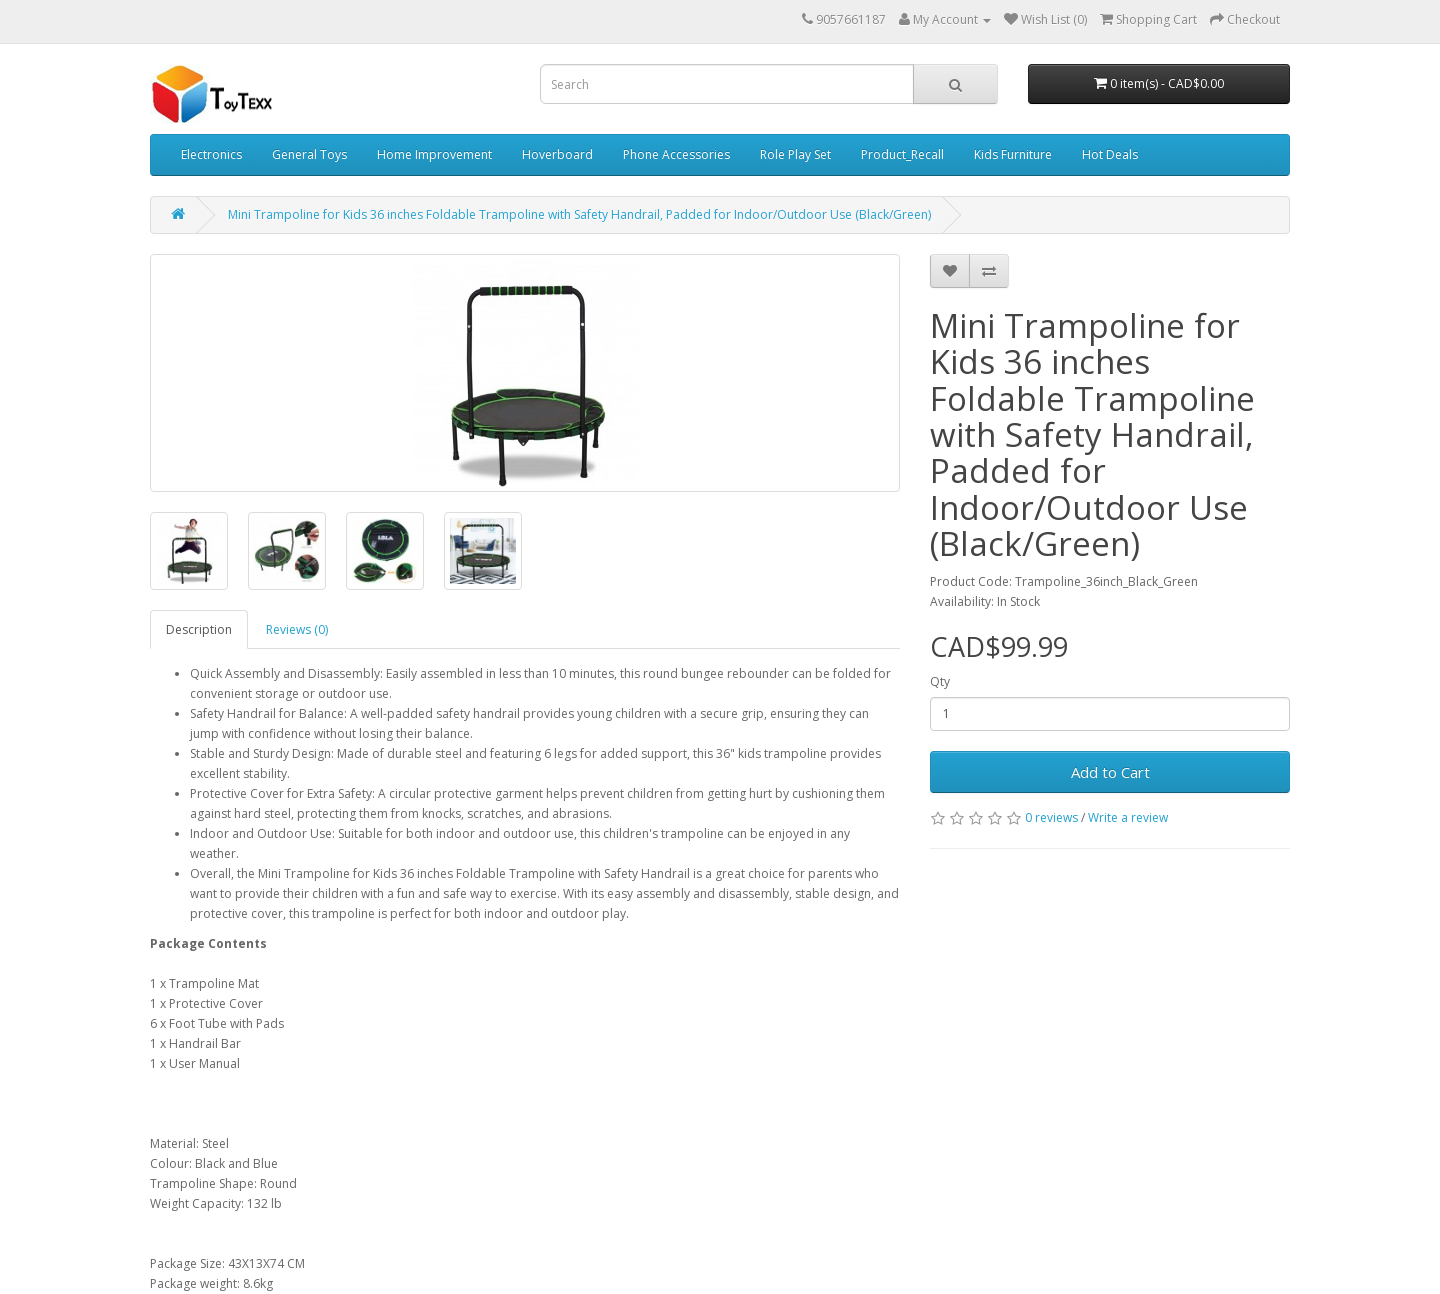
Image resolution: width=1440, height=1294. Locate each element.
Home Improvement (434, 154)
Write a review (1128, 817)
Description (199, 629)
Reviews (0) (297, 629)
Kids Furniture (1013, 154)
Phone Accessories (676, 154)
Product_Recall (902, 154)
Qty (940, 681)
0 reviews (1051, 817)
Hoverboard (557, 154)
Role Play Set (795, 154)
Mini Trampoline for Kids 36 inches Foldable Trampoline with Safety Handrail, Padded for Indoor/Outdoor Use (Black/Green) (579, 214)
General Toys (309, 154)
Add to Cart (1110, 772)
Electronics (211, 154)
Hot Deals (1110, 154)
